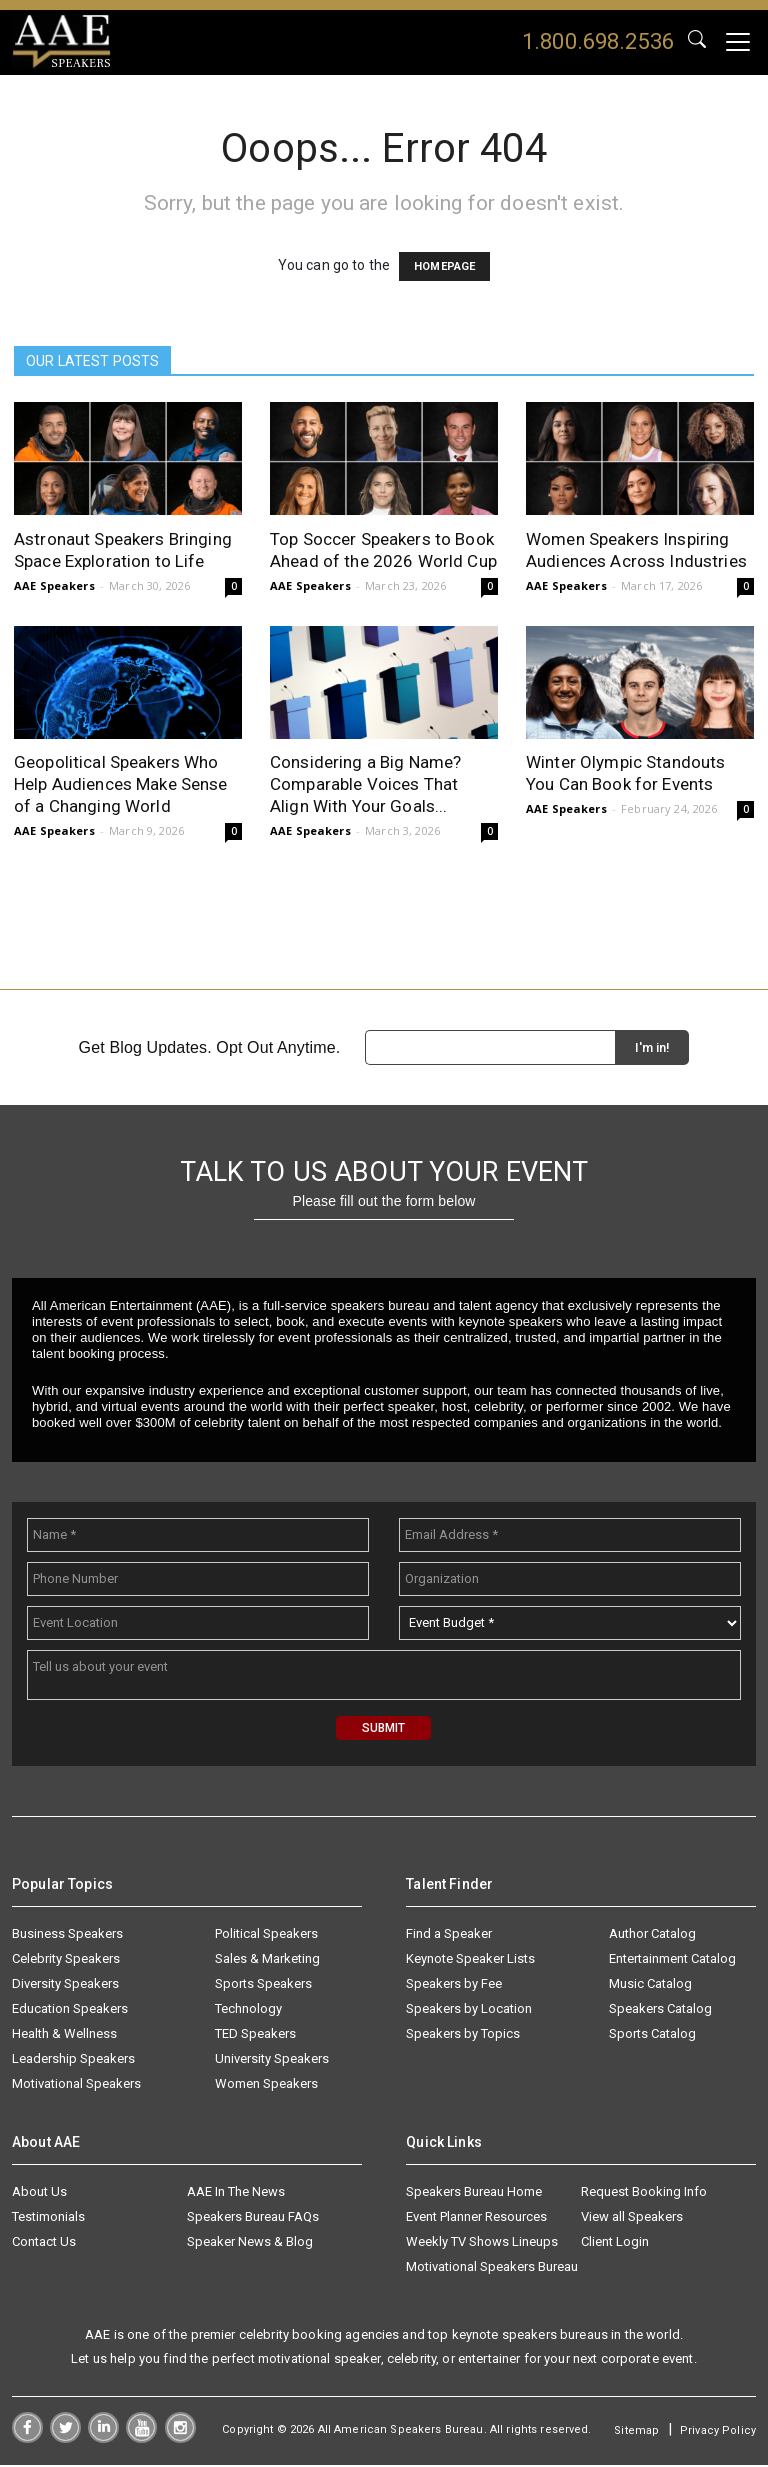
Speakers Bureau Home (474, 2193)
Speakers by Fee (454, 1985)
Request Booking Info (644, 2193)
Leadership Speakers (73, 2060)
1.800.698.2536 (598, 41)
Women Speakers (266, 2085)
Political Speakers (266, 1935)
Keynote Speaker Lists (470, 1960)
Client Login (615, 2243)
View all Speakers (632, 2218)
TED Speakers (255, 2035)
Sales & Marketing (267, 1960)
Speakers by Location (469, 2010)
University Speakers (272, 2060)
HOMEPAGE (444, 267)
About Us (39, 2193)
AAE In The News (236, 2193)
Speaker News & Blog (250, 2243)
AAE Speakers (54, 586)
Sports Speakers (263, 1985)
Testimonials (48, 2218)
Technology (248, 2010)
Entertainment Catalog (672, 1960)
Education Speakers (70, 2010)
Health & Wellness (64, 2035)
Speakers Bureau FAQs (253, 2218)
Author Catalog (652, 1935)
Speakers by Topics (463, 2035)
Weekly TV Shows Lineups (482, 2243)
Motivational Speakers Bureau (492, 2268)
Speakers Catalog (660, 2010)
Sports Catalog (652, 2035)
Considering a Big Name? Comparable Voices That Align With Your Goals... (365, 785)
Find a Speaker (449, 1935)
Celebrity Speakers (66, 1960)
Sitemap (636, 2433)
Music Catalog (650, 1985)
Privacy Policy (718, 2433)
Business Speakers (67, 1935)
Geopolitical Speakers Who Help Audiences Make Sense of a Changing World (121, 785)
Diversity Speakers (65, 1985)
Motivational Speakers (76, 2085)
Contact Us (44, 2243)
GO (697, 42)
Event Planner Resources (476, 2218)
